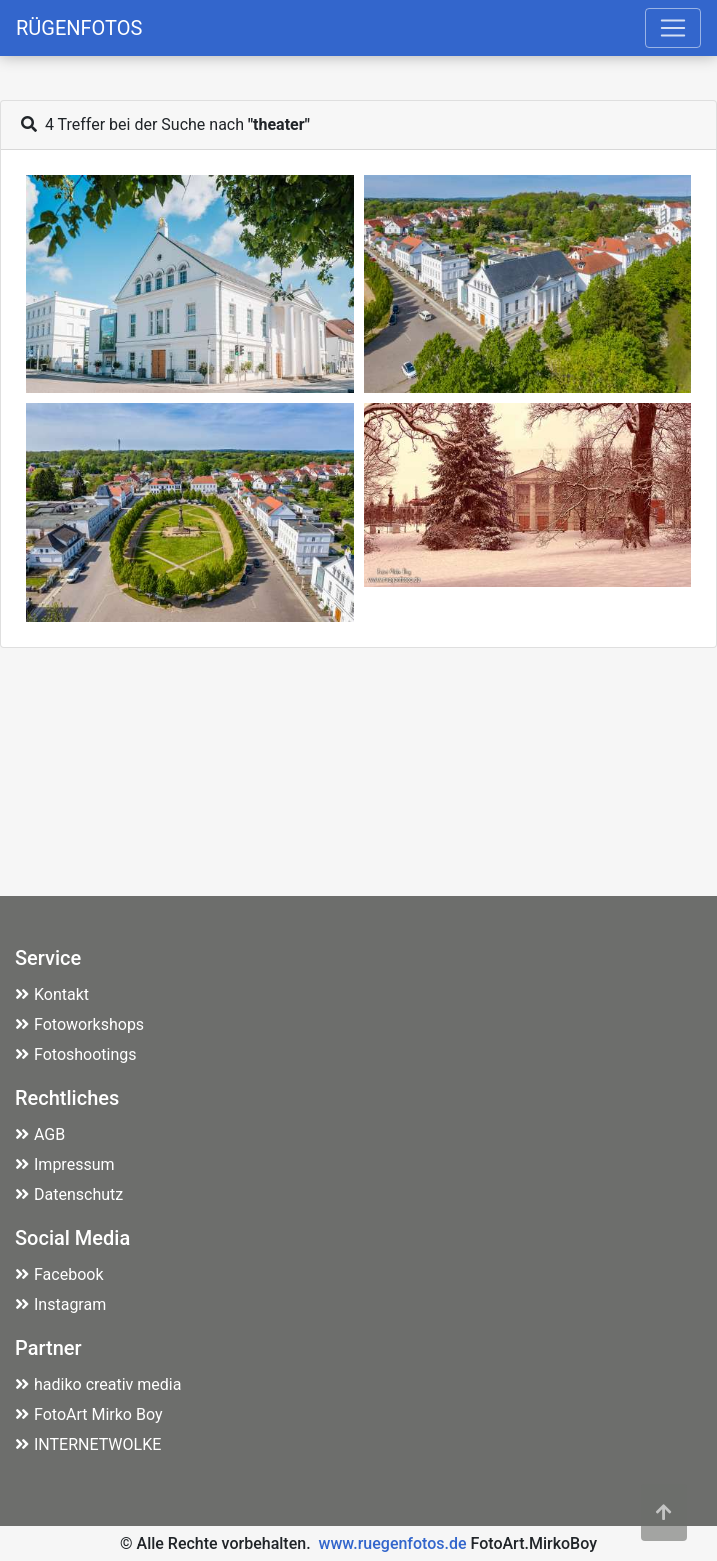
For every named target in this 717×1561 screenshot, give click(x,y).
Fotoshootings (76, 1054)
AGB (40, 1134)
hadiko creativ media (98, 1384)
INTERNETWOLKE (88, 1444)
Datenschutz (69, 1194)
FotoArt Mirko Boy (89, 1414)
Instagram (60, 1304)
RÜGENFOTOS (79, 28)
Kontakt (52, 994)
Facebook (59, 1274)
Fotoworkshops (79, 1024)
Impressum (65, 1164)
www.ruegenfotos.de (393, 1543)
